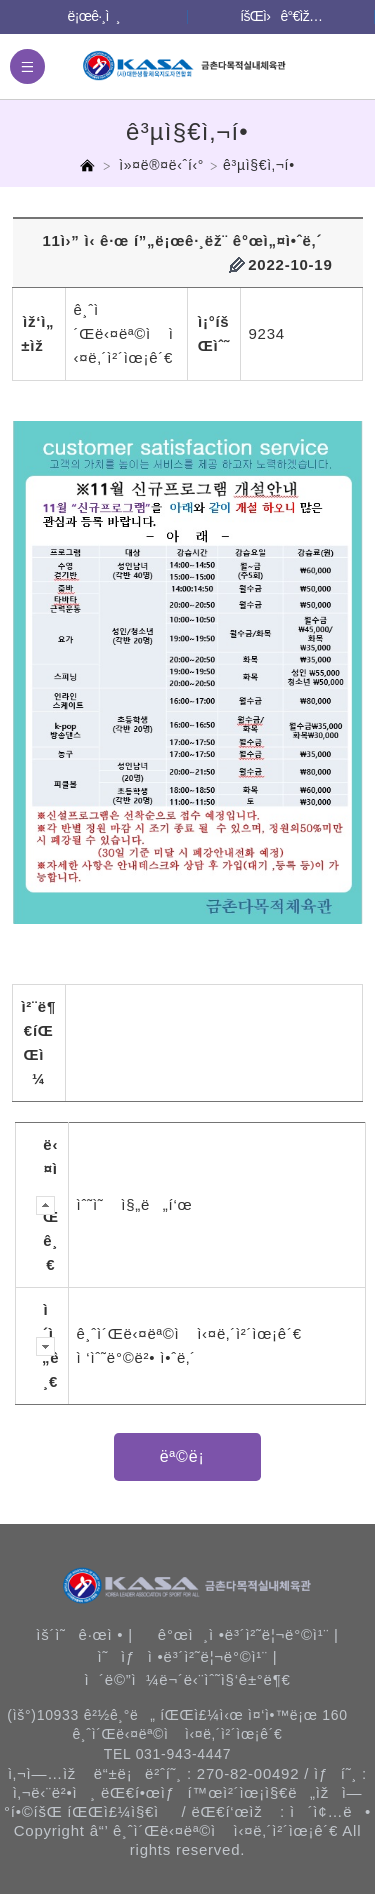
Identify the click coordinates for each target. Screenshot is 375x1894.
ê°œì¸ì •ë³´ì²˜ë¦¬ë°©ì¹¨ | (248, 1634)
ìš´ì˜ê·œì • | (84, 1634)
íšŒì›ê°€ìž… (281, 16)
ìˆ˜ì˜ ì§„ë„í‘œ (135, 1204)
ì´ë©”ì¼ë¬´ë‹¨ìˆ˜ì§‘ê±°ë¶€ (187, 1679)
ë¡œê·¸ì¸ (94, 16)
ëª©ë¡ (188, 1456)
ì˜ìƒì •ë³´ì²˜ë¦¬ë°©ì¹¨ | (188, 1656)
